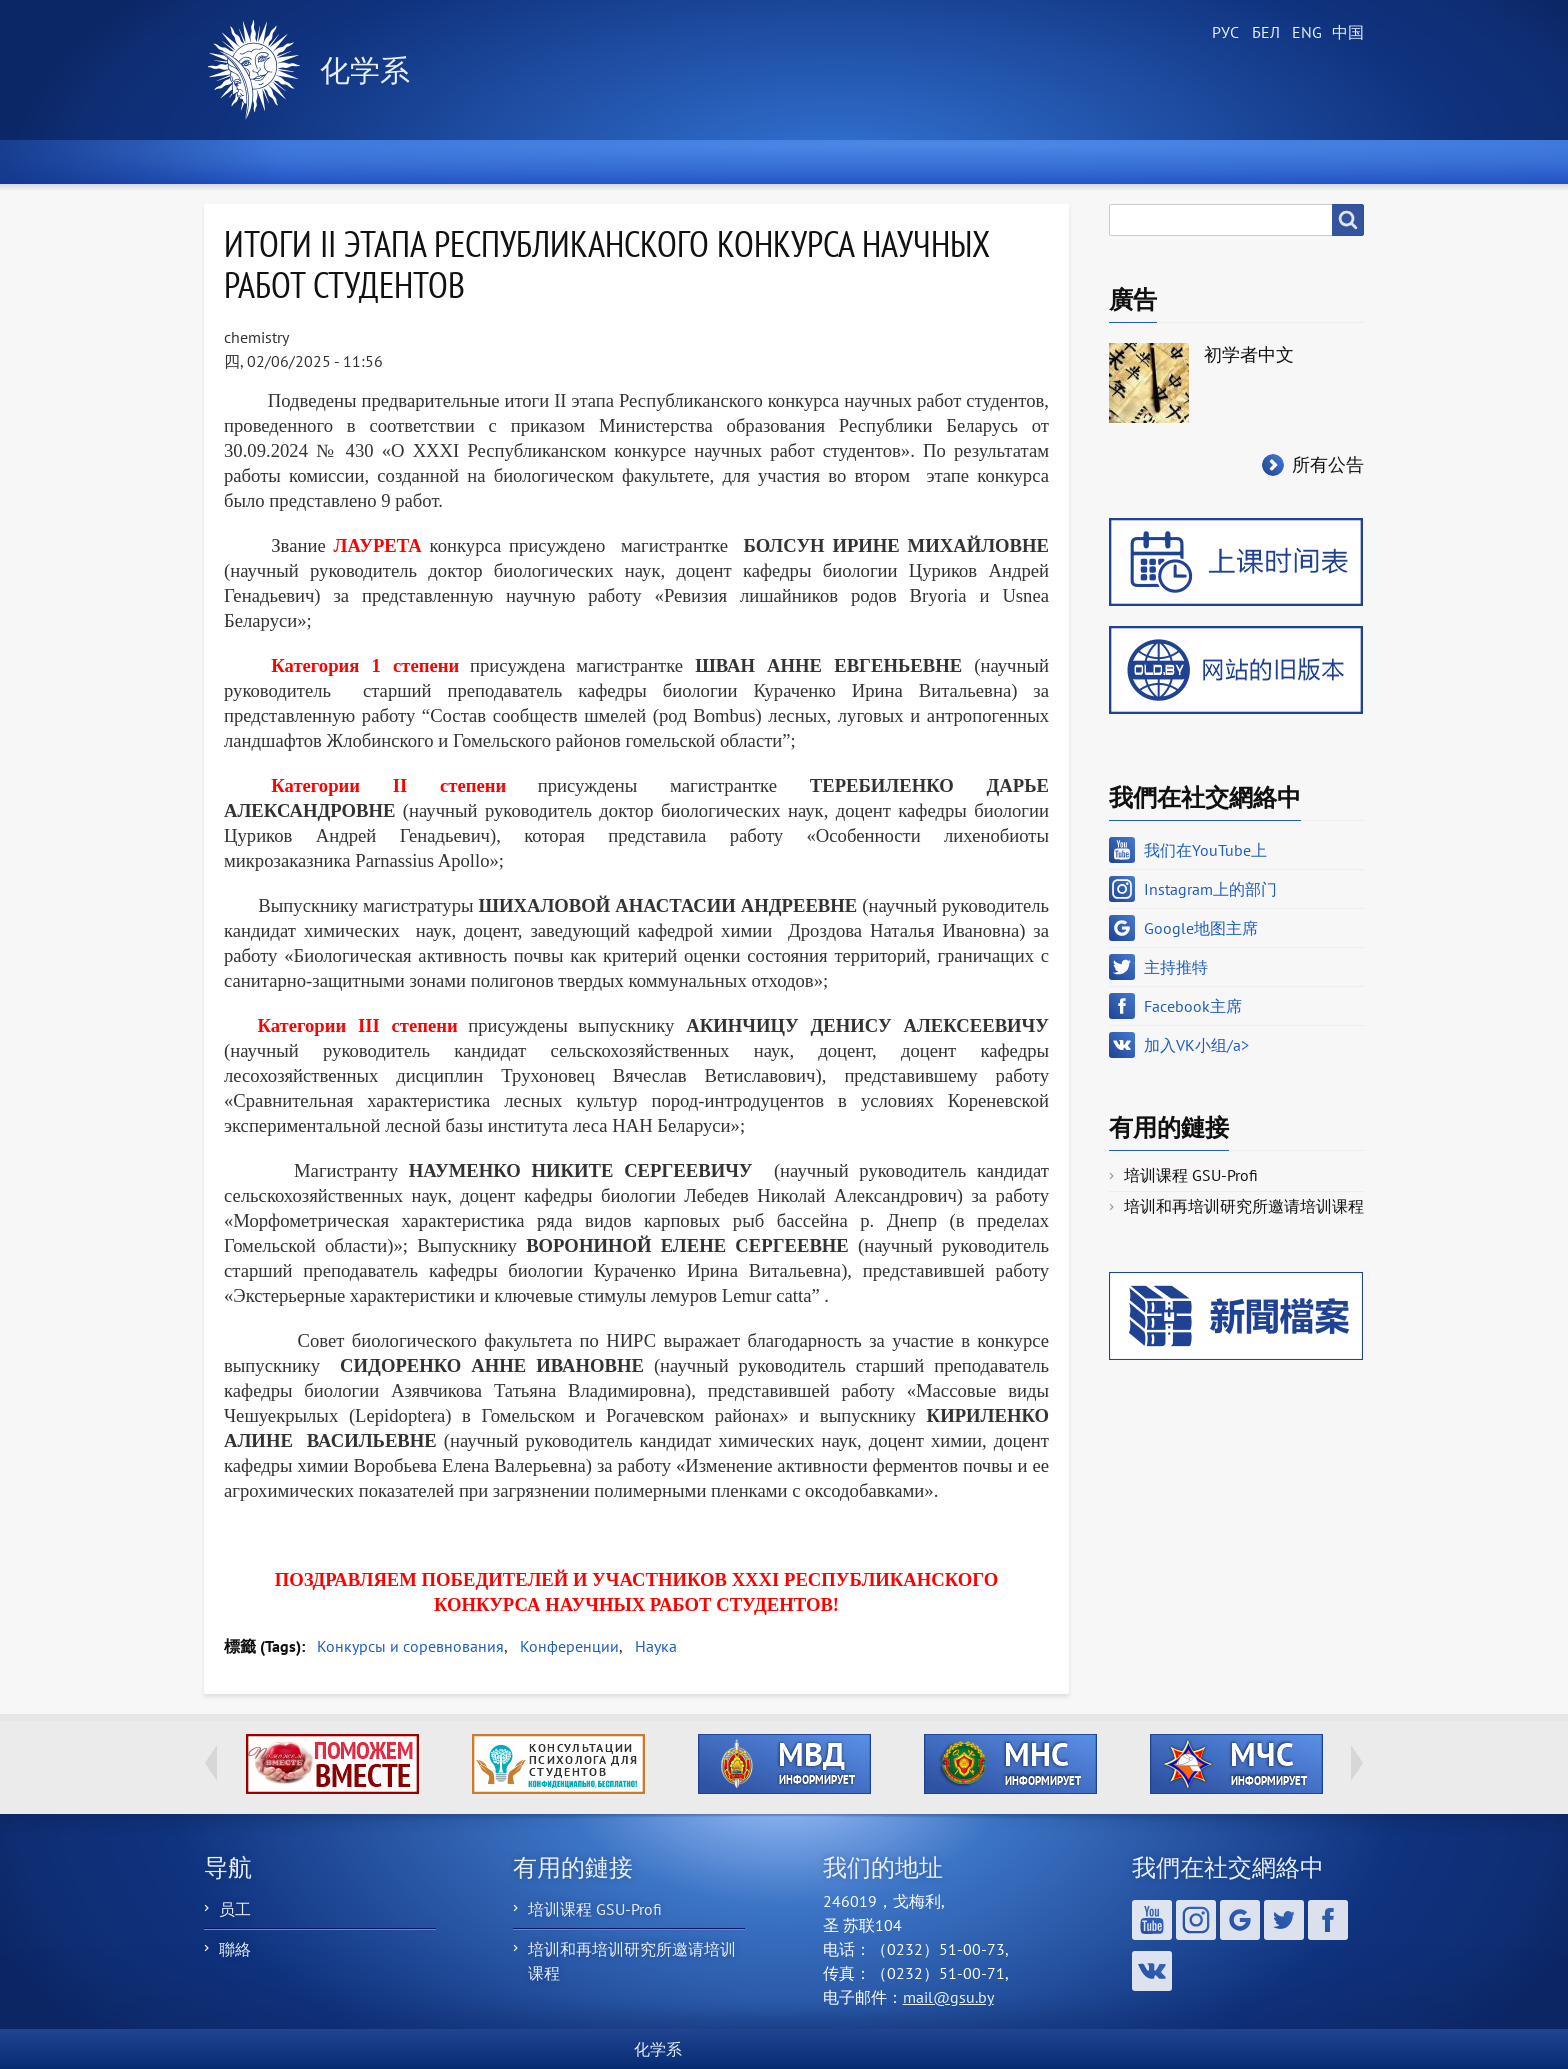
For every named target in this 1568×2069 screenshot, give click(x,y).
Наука (656, 1646)
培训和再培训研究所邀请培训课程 (1244, 1206)
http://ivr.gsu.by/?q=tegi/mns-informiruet (1010, 1764)
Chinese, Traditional (1344, 33)
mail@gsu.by (948, 1997)
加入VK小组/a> (1196, 1045)
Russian (1224, 33)
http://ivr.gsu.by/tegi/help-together (332, 1764)
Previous (211, 1763)
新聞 (362, 162)
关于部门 (487, 162)
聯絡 (235, 1949)
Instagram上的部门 (1210, 889)
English (1304, 33)
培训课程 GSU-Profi (1191, 1175)
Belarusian (1264, 33)
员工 (235, 1909)
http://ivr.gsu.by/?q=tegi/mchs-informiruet (1236, 1764)
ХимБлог (1300, 162)
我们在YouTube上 (1205, 850)
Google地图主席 (1201, 928)
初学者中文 (1249, 354)
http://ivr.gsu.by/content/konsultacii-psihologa (558, 1764)
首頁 (250, 162)
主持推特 (1176, 967)
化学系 (365, 69)
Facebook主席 (1193, 1006)
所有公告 (1328, 464)
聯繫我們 (1158, 162)
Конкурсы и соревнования (410, 1646)
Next (1357, 1763)
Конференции (569, 1646)
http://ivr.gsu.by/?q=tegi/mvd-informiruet (784, 1764)
